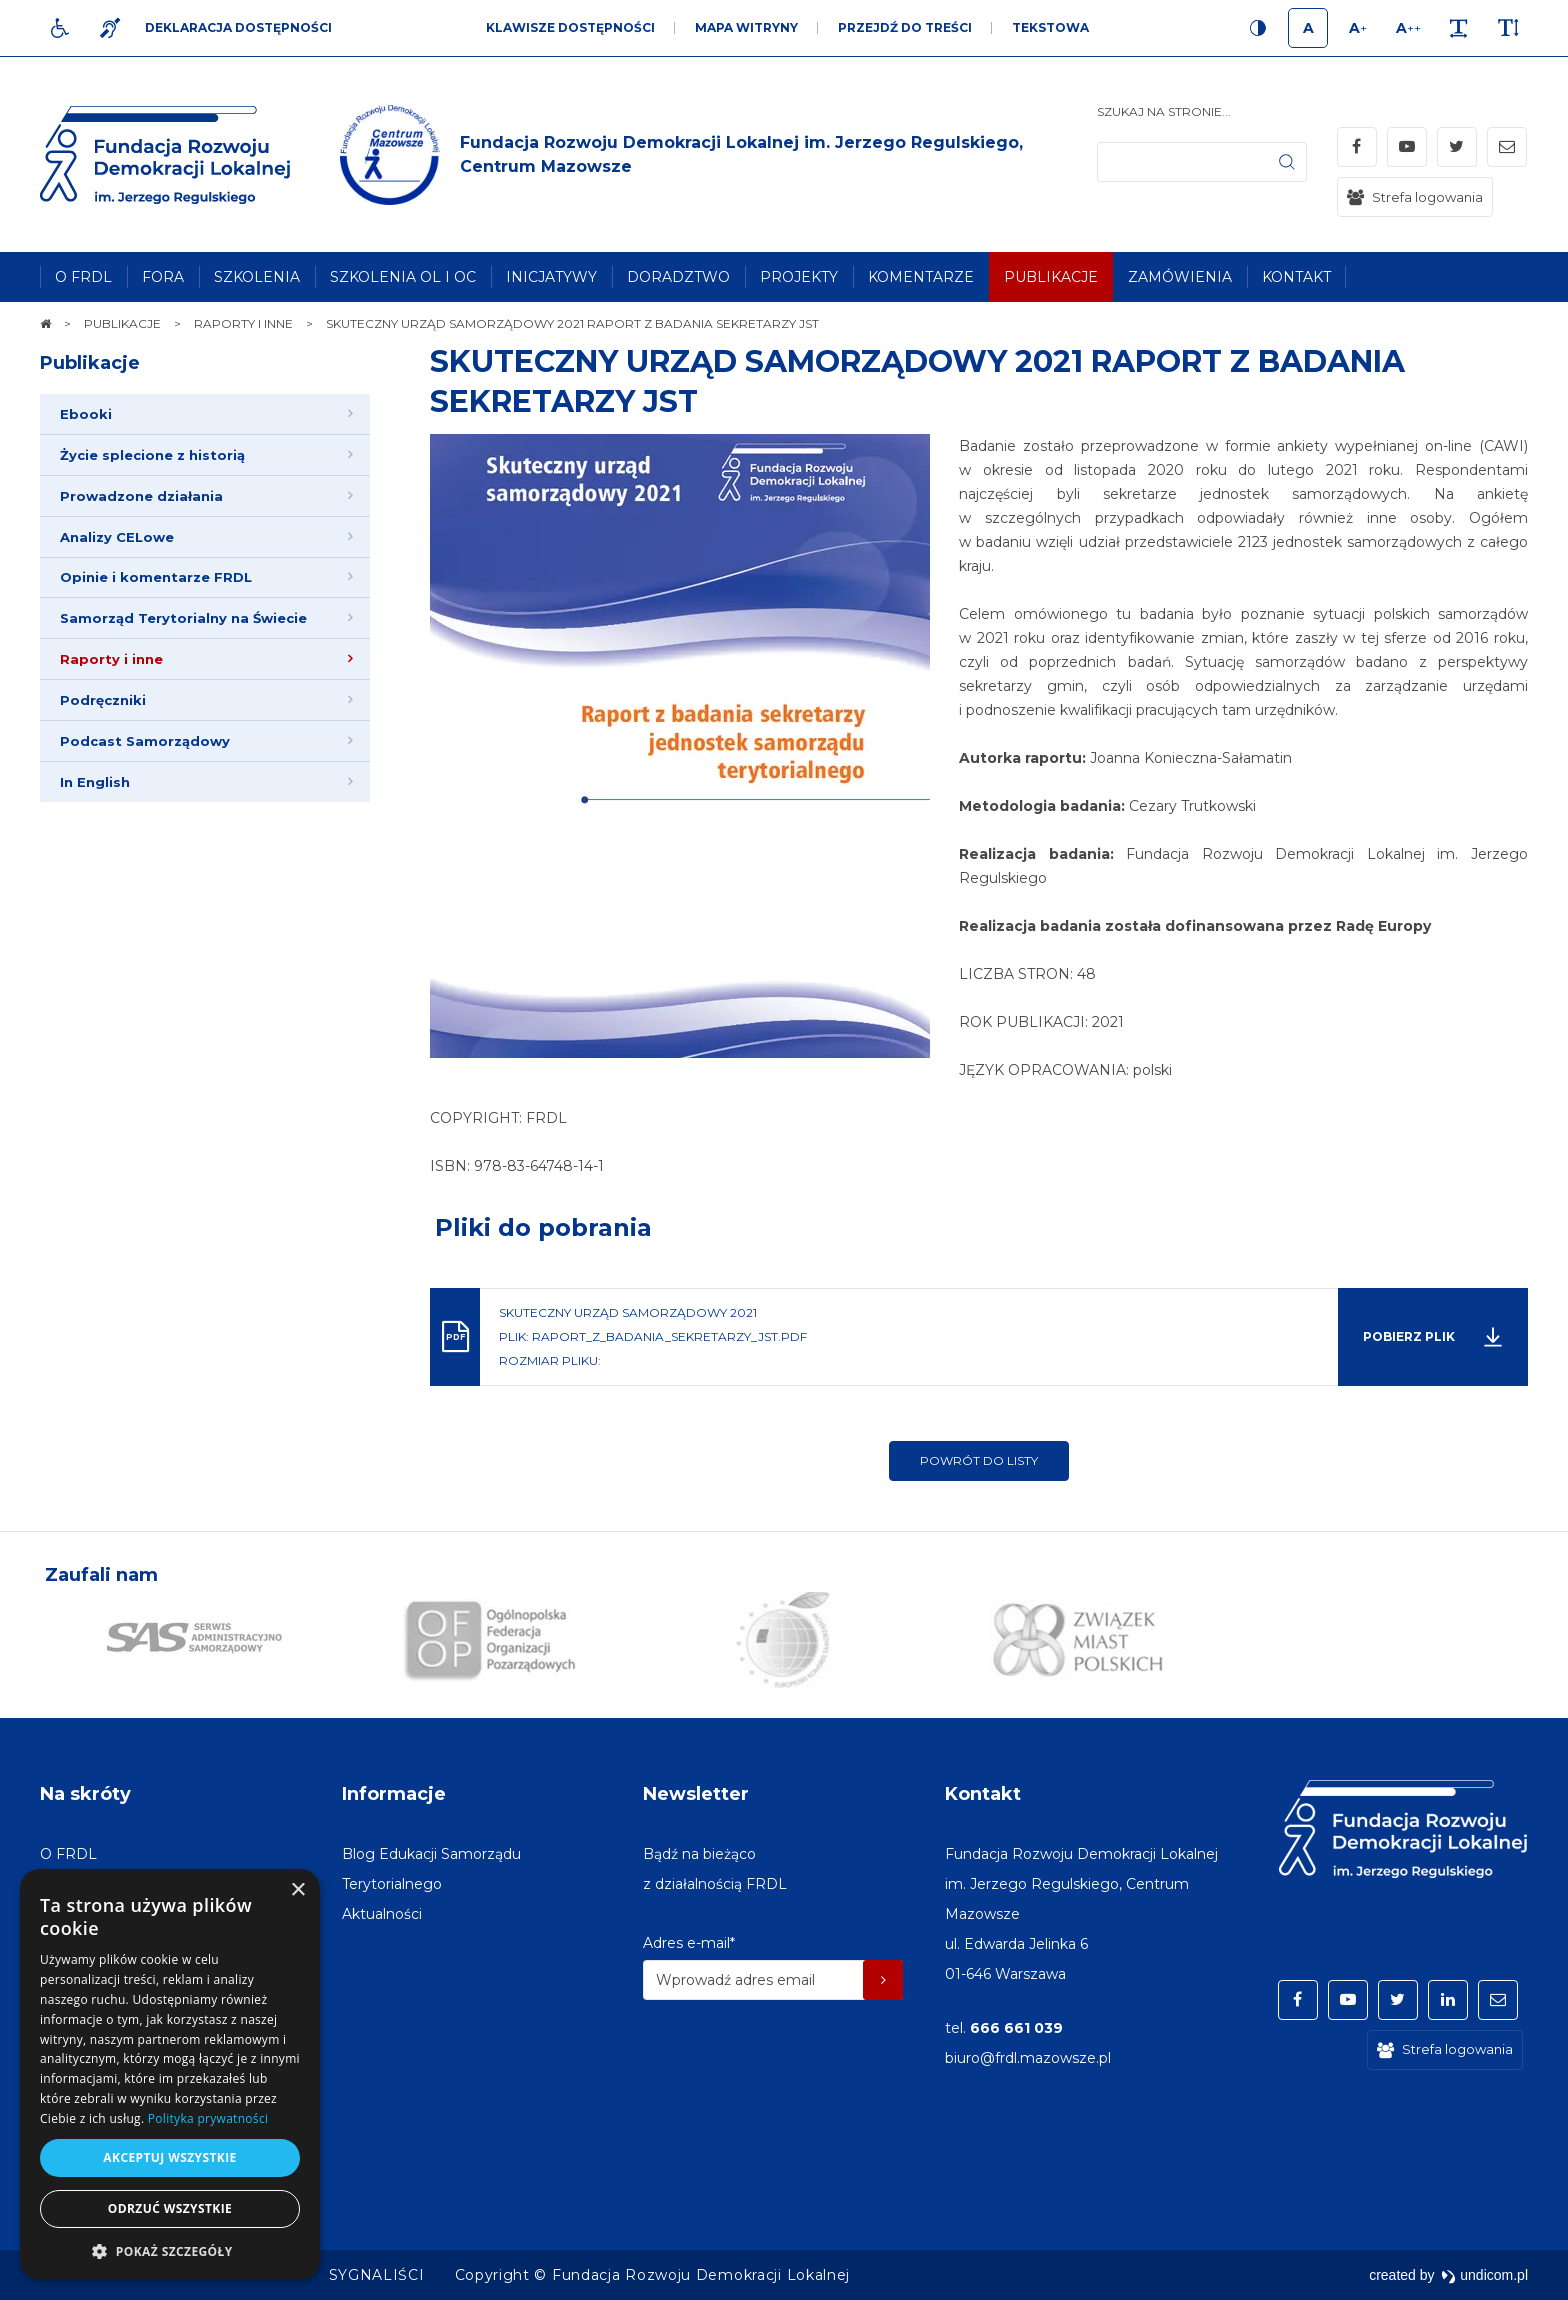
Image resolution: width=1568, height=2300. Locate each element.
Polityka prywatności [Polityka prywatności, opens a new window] (208, 2118)
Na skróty (85, 1794)
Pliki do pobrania (543, 1227)
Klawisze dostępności (570, 27)
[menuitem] (83, 277)
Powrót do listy (979, 1460)
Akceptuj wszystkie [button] (169, 2157)
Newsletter (696, 1794)
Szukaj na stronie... (1164, 111)
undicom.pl (1484, 2275)
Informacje (394, 1794)
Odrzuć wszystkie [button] (170, 2208)
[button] (170, 2250)
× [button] (297, 1890)
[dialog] (170, 2074)
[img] (718, 155)
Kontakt (983, 1794)
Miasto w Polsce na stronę (1036, 2112)
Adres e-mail (689, 1943)
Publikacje (90, 363)
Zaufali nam (101, 1575)
